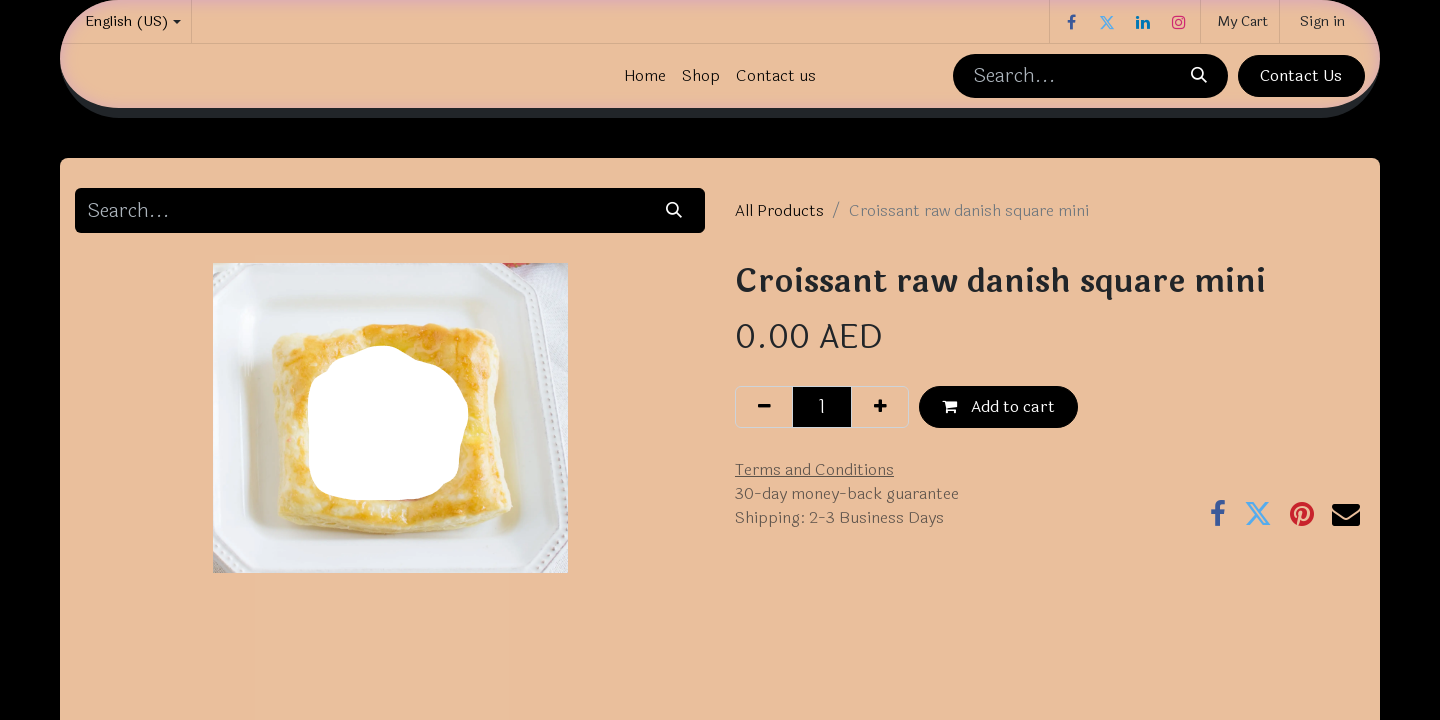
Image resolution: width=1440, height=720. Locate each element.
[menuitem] (645, 76)
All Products (779, 210)
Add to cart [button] (998, 406)
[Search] (1198, 76)
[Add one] (880, 407)
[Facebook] (1071, 22)
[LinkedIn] (1143, 22)
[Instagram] (1179, 22)
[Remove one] (764, 407)
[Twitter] (1107, 22)
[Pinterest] (1302, 514)
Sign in (1322, 21)
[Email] (1346, 514)
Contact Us (1301, 75)
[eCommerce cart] (1240, 21)
